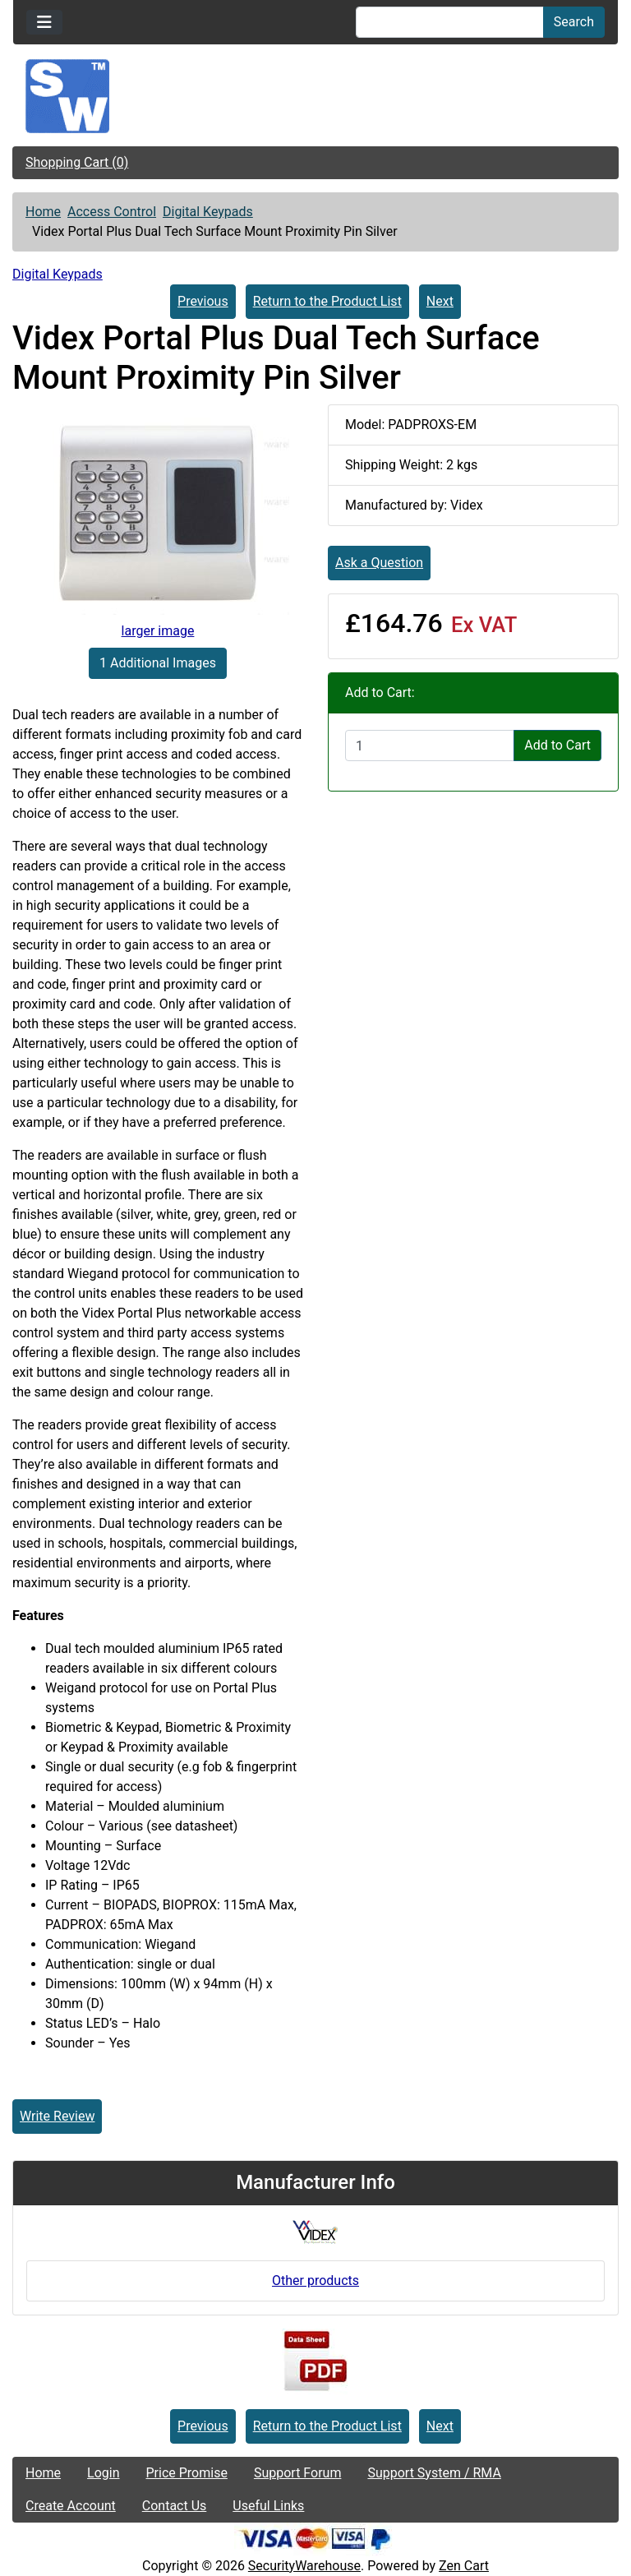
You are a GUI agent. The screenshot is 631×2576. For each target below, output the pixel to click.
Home (43, 211)
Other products (315, 2280)
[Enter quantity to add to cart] (429, 745)
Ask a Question (379, 562)
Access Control (111, 211)
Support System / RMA (433, 2473)
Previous (202, 301)
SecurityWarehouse (304, 2566)
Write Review (57, 2116)
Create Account (70, 2506)
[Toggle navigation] (44, 22)
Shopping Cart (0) (76, 162)
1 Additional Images (157, 663)
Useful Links (268, 2506)
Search (574, 22)
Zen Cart (464, 2566)
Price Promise (187, 2473)
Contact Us (174, 2506)
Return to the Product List (327, 301)
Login (103, 2473)
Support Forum (298, 2473)
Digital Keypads (208, 211)
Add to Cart (557, 745)
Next (440, 301)
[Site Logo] (315, 96)
